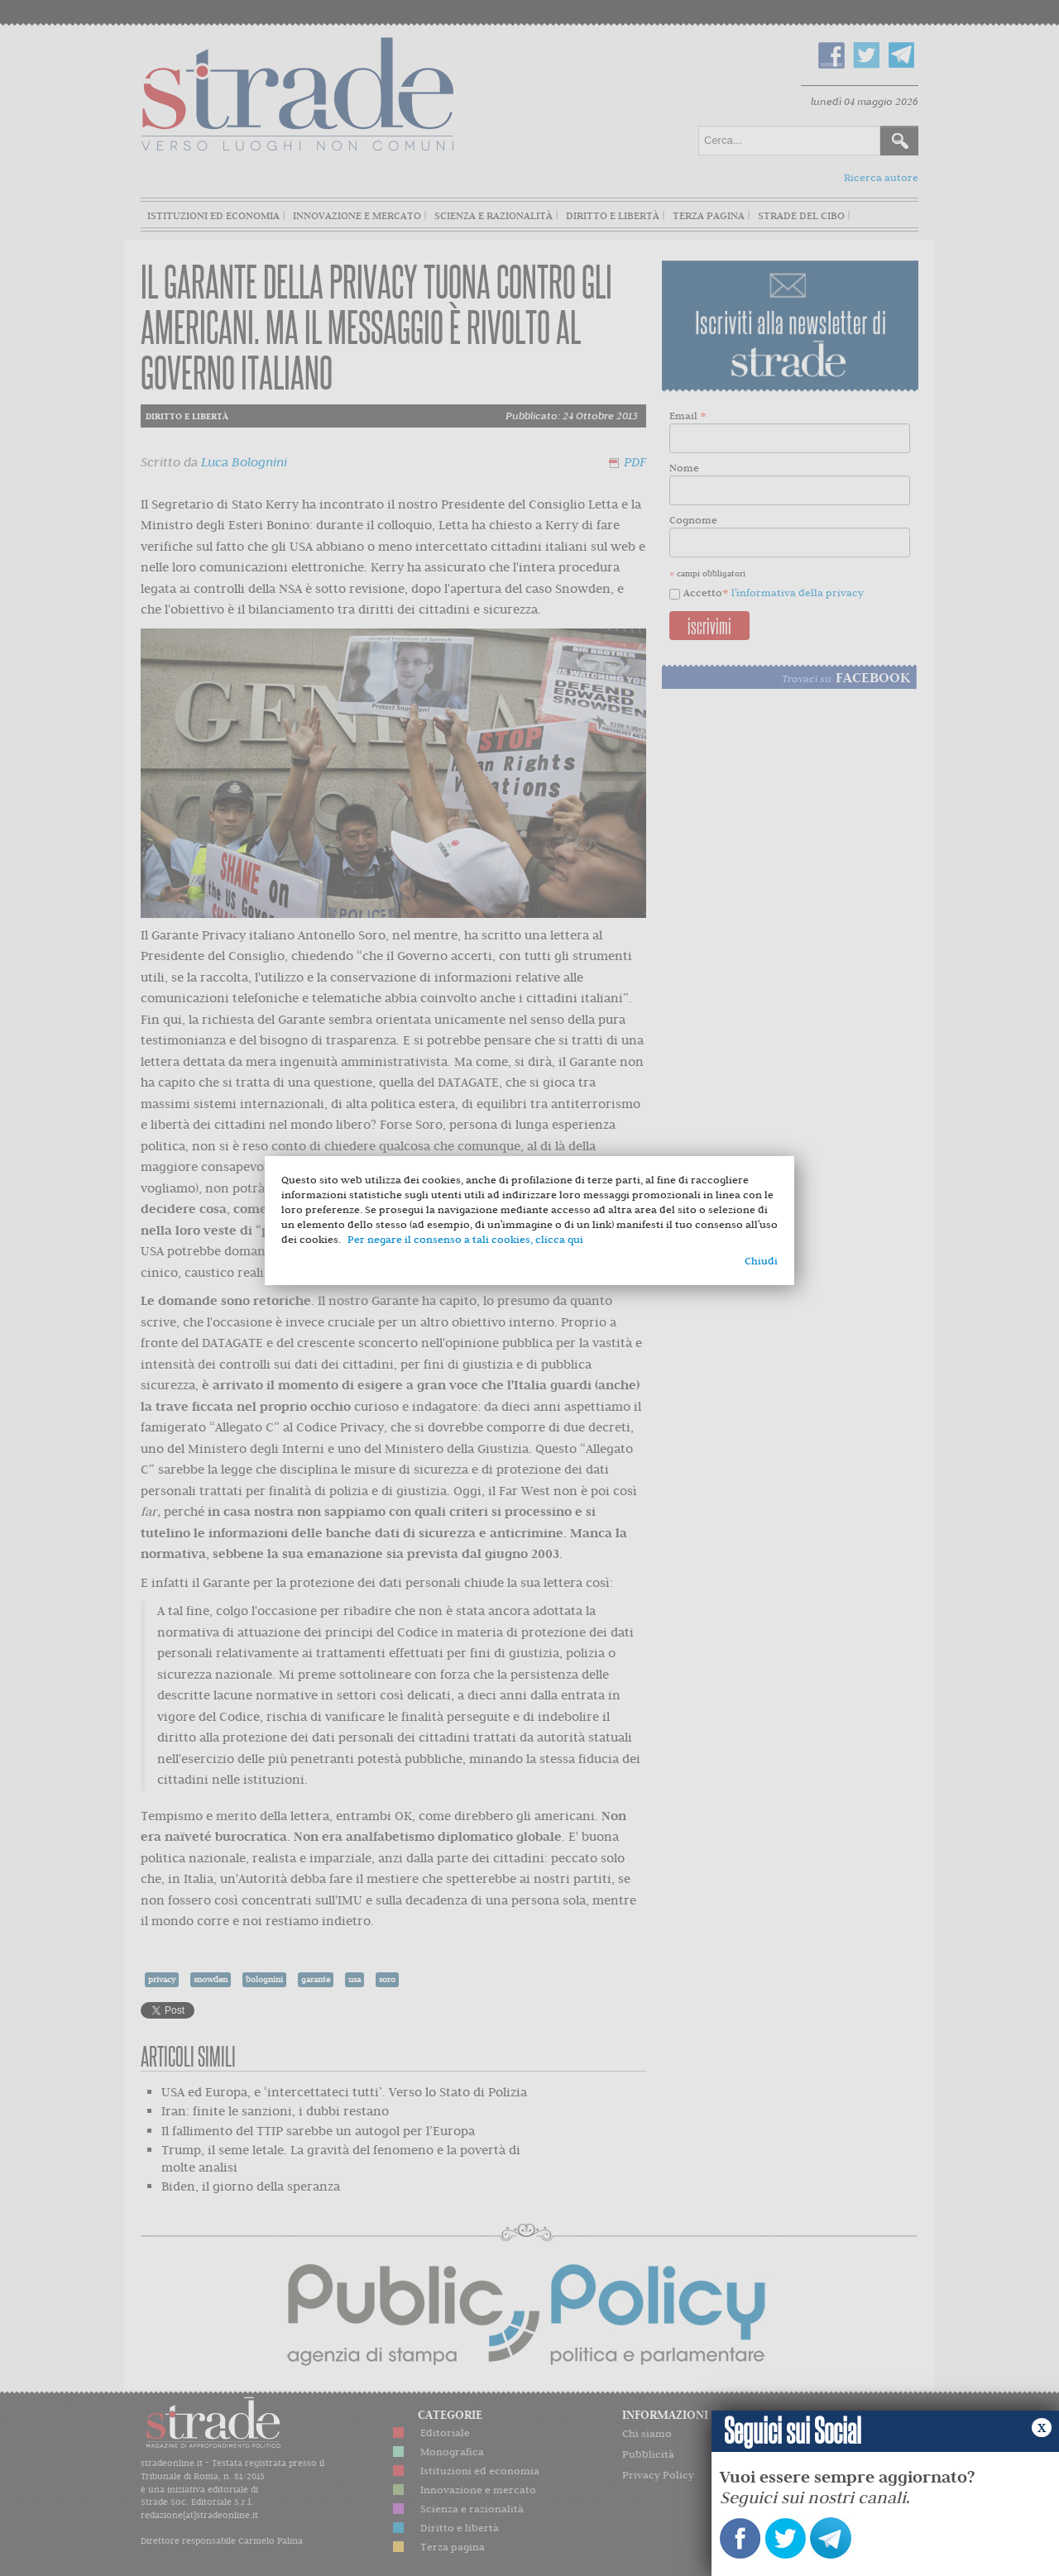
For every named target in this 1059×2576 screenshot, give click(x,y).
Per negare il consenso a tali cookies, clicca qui (465, 1239)
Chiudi (761, 1261)
